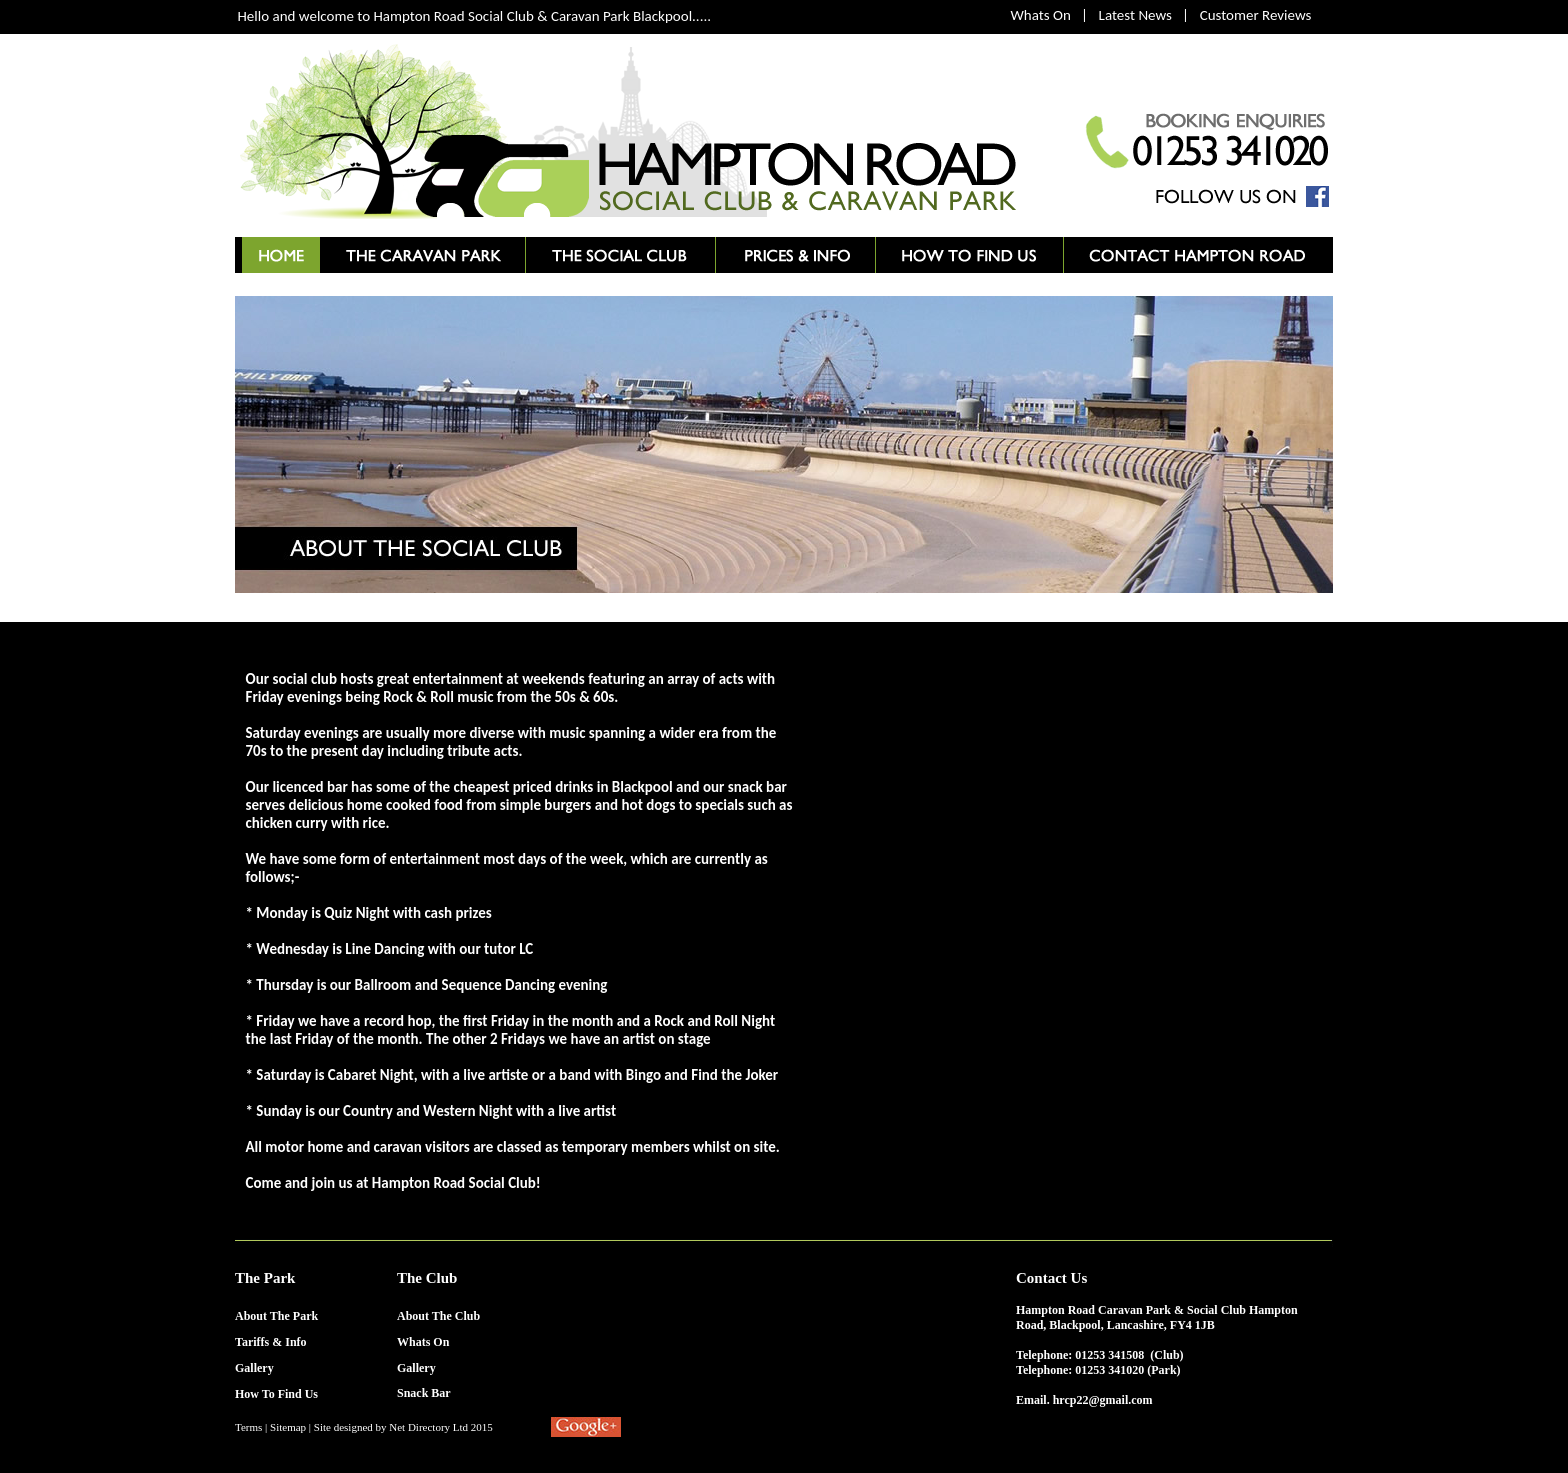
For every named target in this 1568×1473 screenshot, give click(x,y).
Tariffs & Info (271, 1342)
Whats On (1041, 15)
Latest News (1135, 15)
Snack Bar (424, 1393)
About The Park (276, 1316)
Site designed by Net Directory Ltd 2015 (403, 1427)
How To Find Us (276, 1394)
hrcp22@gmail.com (1103, 1400)
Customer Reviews (1256, 15)
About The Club (438, 1316)
